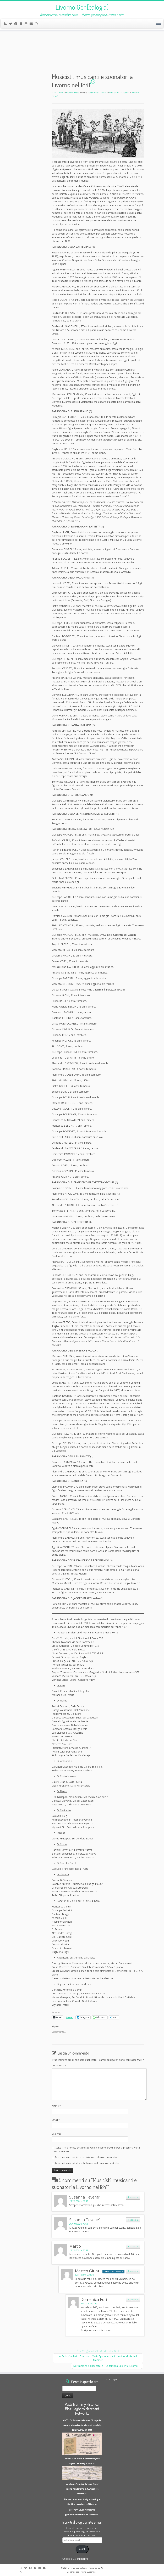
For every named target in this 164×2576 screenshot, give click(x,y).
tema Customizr (88, 2572)
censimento (93, 92)
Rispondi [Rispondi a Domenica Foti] (133, 2299)
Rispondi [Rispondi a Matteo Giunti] (133, 2271)
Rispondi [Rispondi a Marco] (133, 2246)
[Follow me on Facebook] (17, 24)
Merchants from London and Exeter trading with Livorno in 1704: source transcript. (82, 2489)
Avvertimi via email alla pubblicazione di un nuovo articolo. (87, 2163)
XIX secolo (124, 92)
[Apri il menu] (158, 23)
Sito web (56, 2133)
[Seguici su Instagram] (27, 24)
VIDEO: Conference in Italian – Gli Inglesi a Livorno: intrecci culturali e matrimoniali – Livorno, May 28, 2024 (82, 2425)
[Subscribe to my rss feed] (6, 24)
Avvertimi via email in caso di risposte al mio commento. (86, 2157)
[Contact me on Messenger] (22, 24)
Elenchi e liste (73, 92)
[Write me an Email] (32, 24)
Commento (59, 2065)
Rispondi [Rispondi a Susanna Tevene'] (133, 2197)
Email (56, 2119)
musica (104, 92)
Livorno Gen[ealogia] (82, 7)
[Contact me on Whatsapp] (37, 24)
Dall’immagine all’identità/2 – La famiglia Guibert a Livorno (107, 2365)
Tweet (69, 2017)
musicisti (113, 92)
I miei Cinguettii (112, 2379)
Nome (56, 2105)
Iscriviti (82, 2549)
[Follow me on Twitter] (11, 24)
